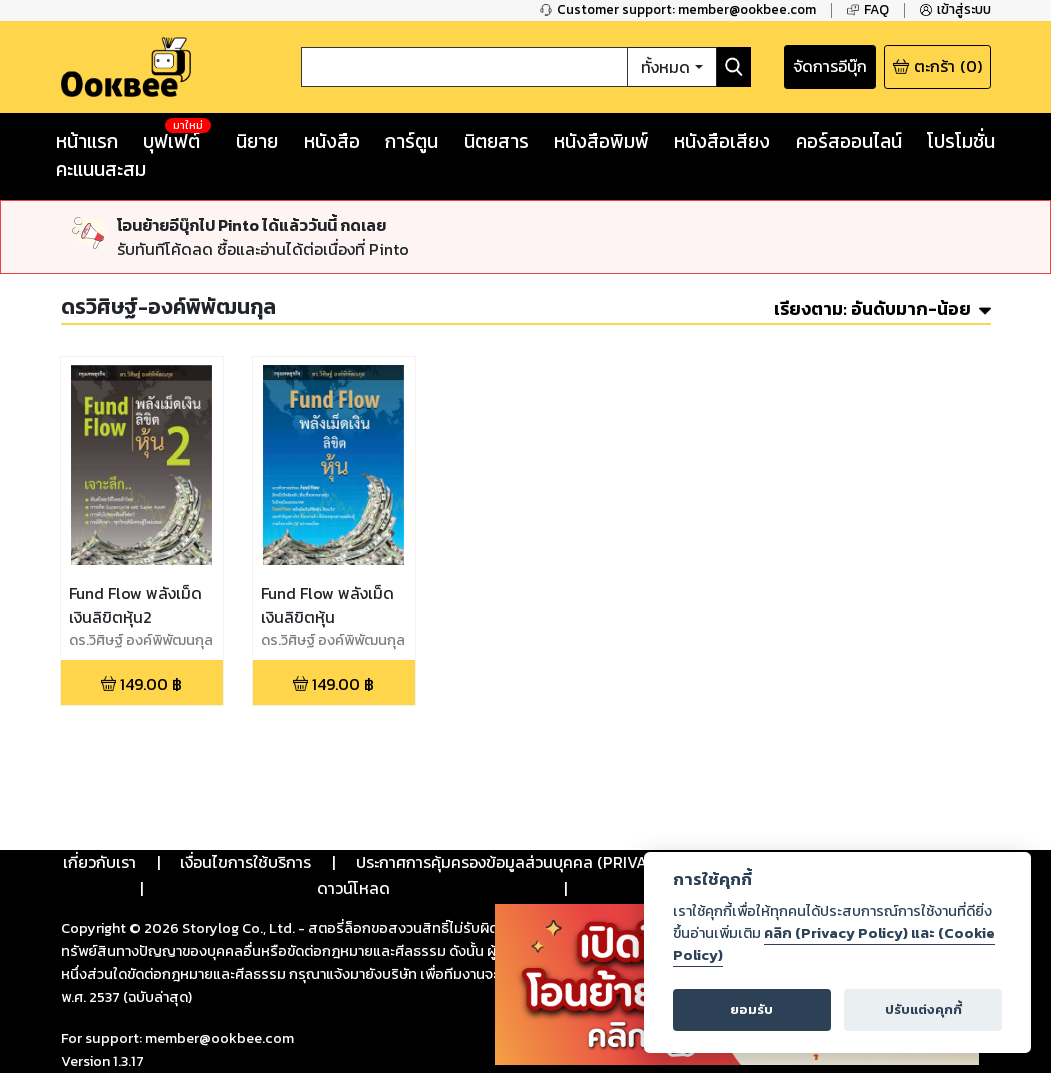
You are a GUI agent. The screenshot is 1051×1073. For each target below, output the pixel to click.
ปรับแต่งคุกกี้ (923, 1009)
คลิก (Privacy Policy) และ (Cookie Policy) (834, 944)
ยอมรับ (751, 1009)
